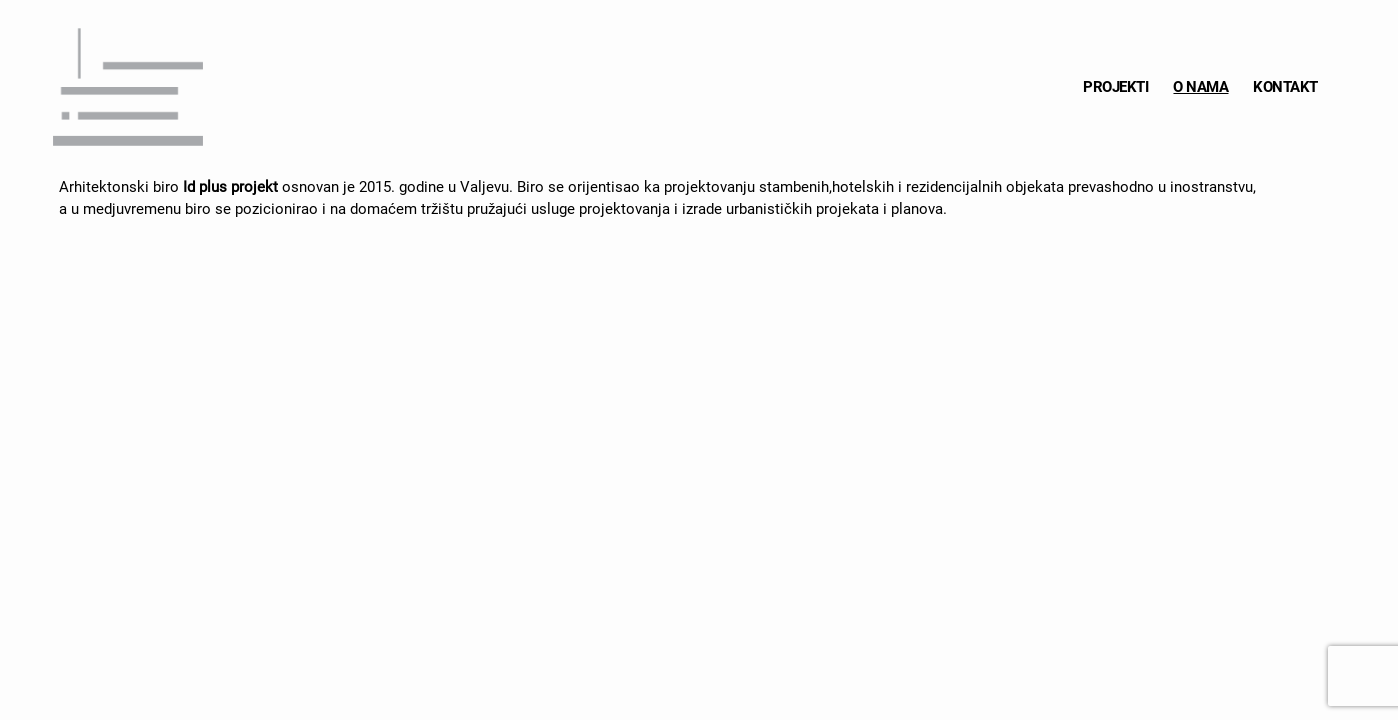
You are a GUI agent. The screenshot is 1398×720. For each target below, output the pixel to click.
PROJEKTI (1115, 87)
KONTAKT (1285, 87)
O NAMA (1200, 87)
